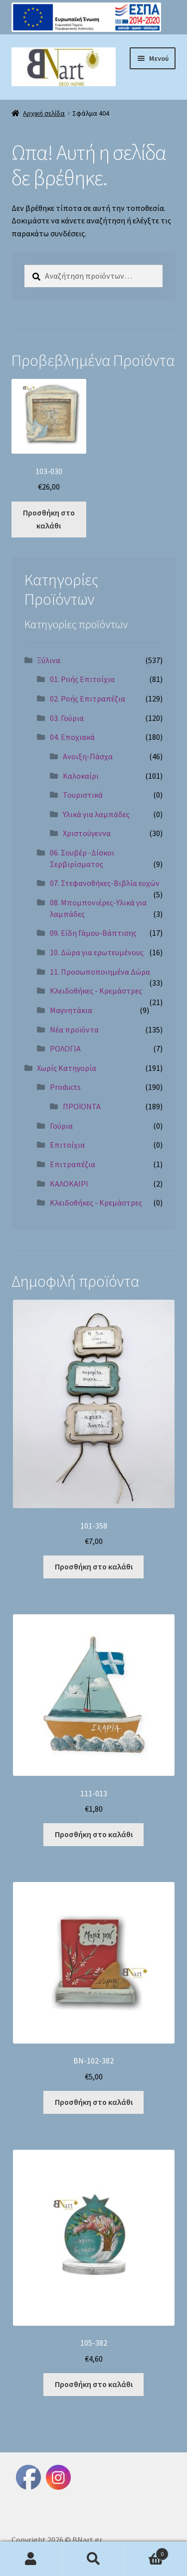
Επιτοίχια (67, 1145)
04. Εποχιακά (72, 737)
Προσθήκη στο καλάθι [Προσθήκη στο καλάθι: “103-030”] (49, 519)
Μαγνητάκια (71, 1010)
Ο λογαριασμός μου (31, 2559)
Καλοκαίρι (81, 776)
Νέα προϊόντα (74, 1029)
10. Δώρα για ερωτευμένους (97, 952)
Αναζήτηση (93, 2559)
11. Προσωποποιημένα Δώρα (100, 972)
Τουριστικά (83, 795)
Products (65, 1087)
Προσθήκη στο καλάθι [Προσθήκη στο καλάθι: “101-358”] (94, 1566)
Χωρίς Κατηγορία (66, 1068)
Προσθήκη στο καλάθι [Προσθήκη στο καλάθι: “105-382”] (94, 2384)
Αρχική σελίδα (44, 113)
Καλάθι (147, 2552)
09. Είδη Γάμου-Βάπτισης (93, 933)
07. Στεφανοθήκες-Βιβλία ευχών (105, 883)
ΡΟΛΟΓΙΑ (65, 1048)
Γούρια (61, 1126)
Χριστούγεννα (87, 833)
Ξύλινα (48, 660)
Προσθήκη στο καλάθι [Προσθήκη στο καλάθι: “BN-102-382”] (94, 2102)
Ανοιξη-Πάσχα (88, 756)
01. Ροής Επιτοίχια (82, 679)
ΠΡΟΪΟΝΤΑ (82, 1106)
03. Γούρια (67, 718)
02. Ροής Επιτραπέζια (87, 698)
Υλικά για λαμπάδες (96, 814)
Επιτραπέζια (72, 1164)
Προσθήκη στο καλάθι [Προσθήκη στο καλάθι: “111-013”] (94, 1834)
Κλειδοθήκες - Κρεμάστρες (96, 991)
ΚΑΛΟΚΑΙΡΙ (69, 1184)
